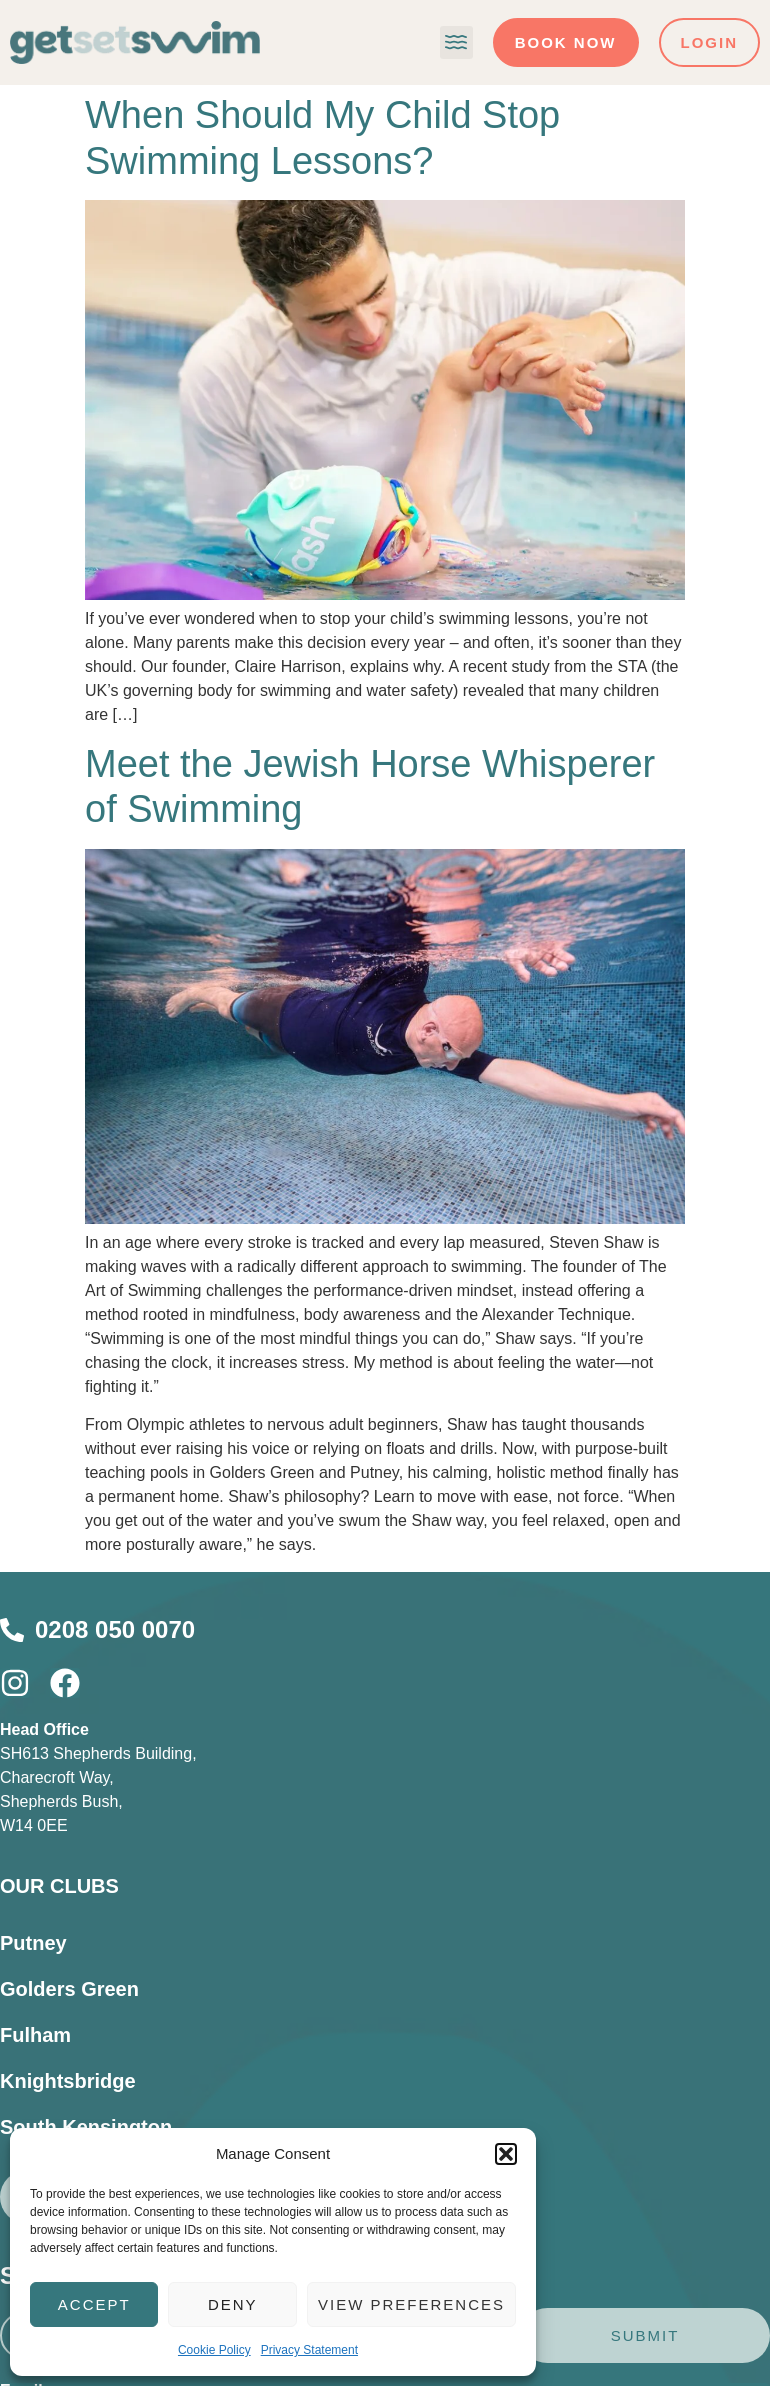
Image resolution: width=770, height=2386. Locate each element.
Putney (33, 1943)
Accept (94, 2304)
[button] (506, 2154)
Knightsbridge (68, 2081)
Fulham (35, 2035)
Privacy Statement (309, 2350)
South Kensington (86, 2127)
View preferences (411, 2304)
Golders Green (69, 1989)
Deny (233, 2304)
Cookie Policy (214, 2350)
